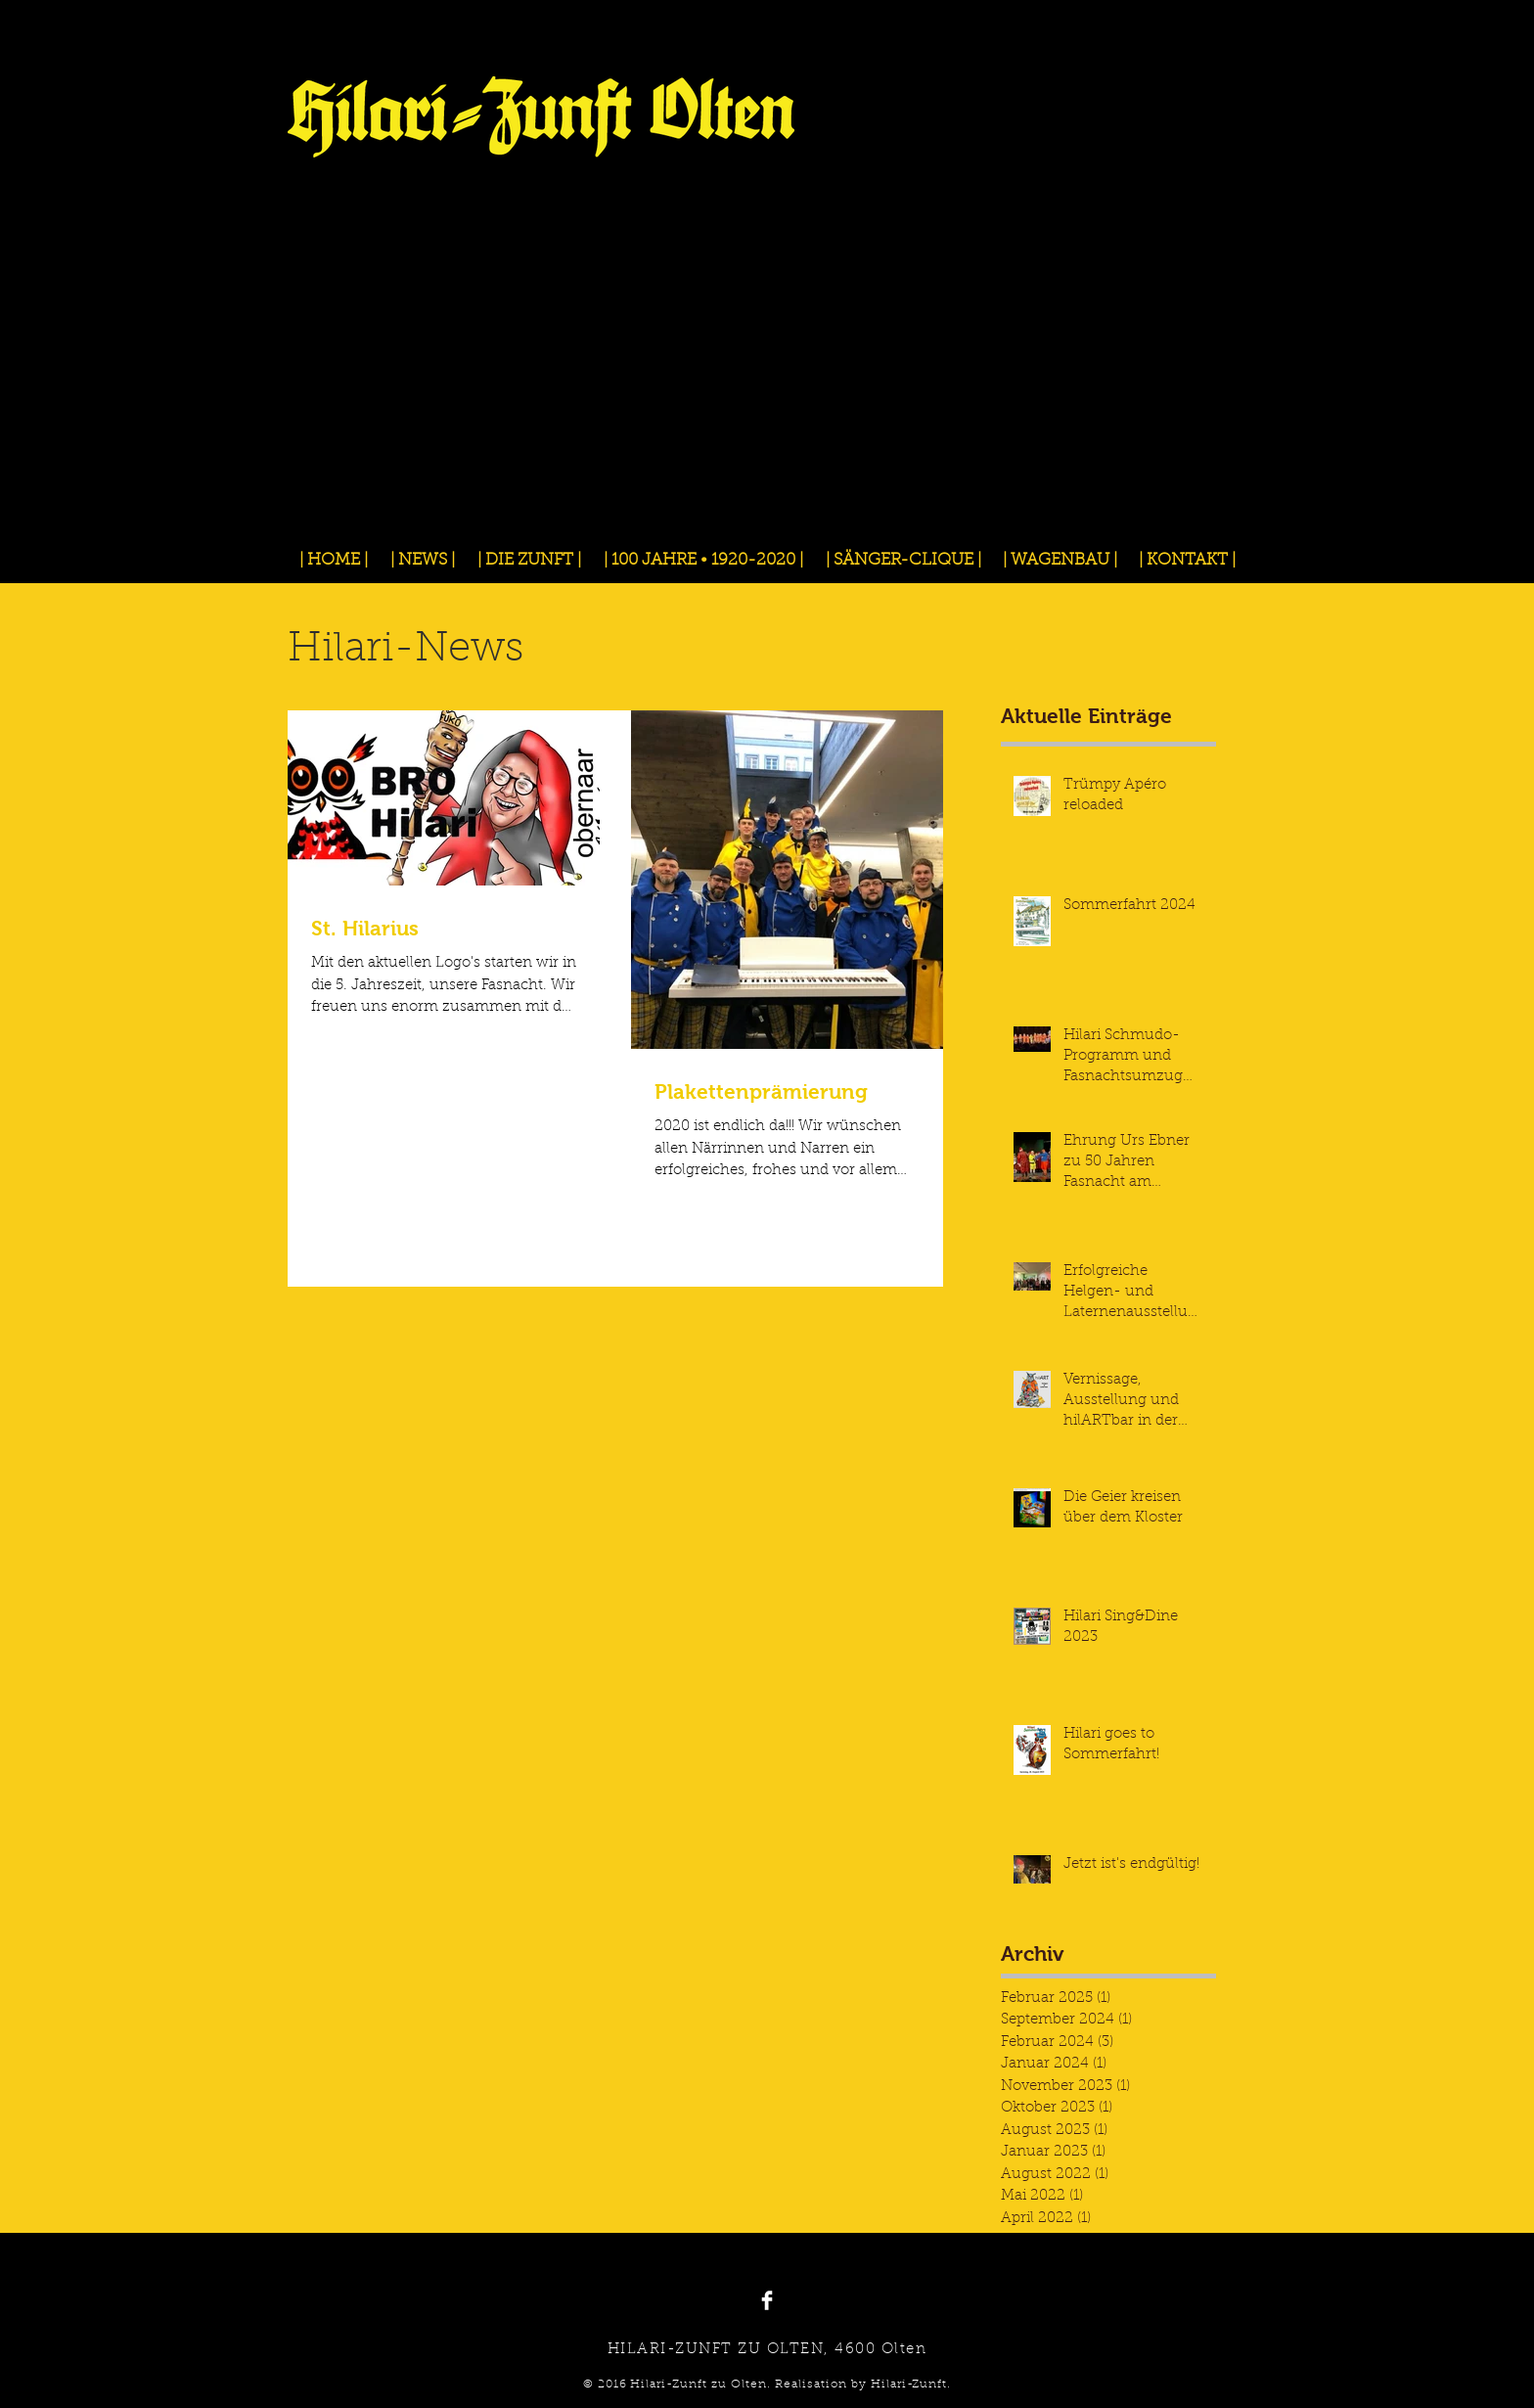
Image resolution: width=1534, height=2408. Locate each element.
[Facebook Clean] (767, 2300)
